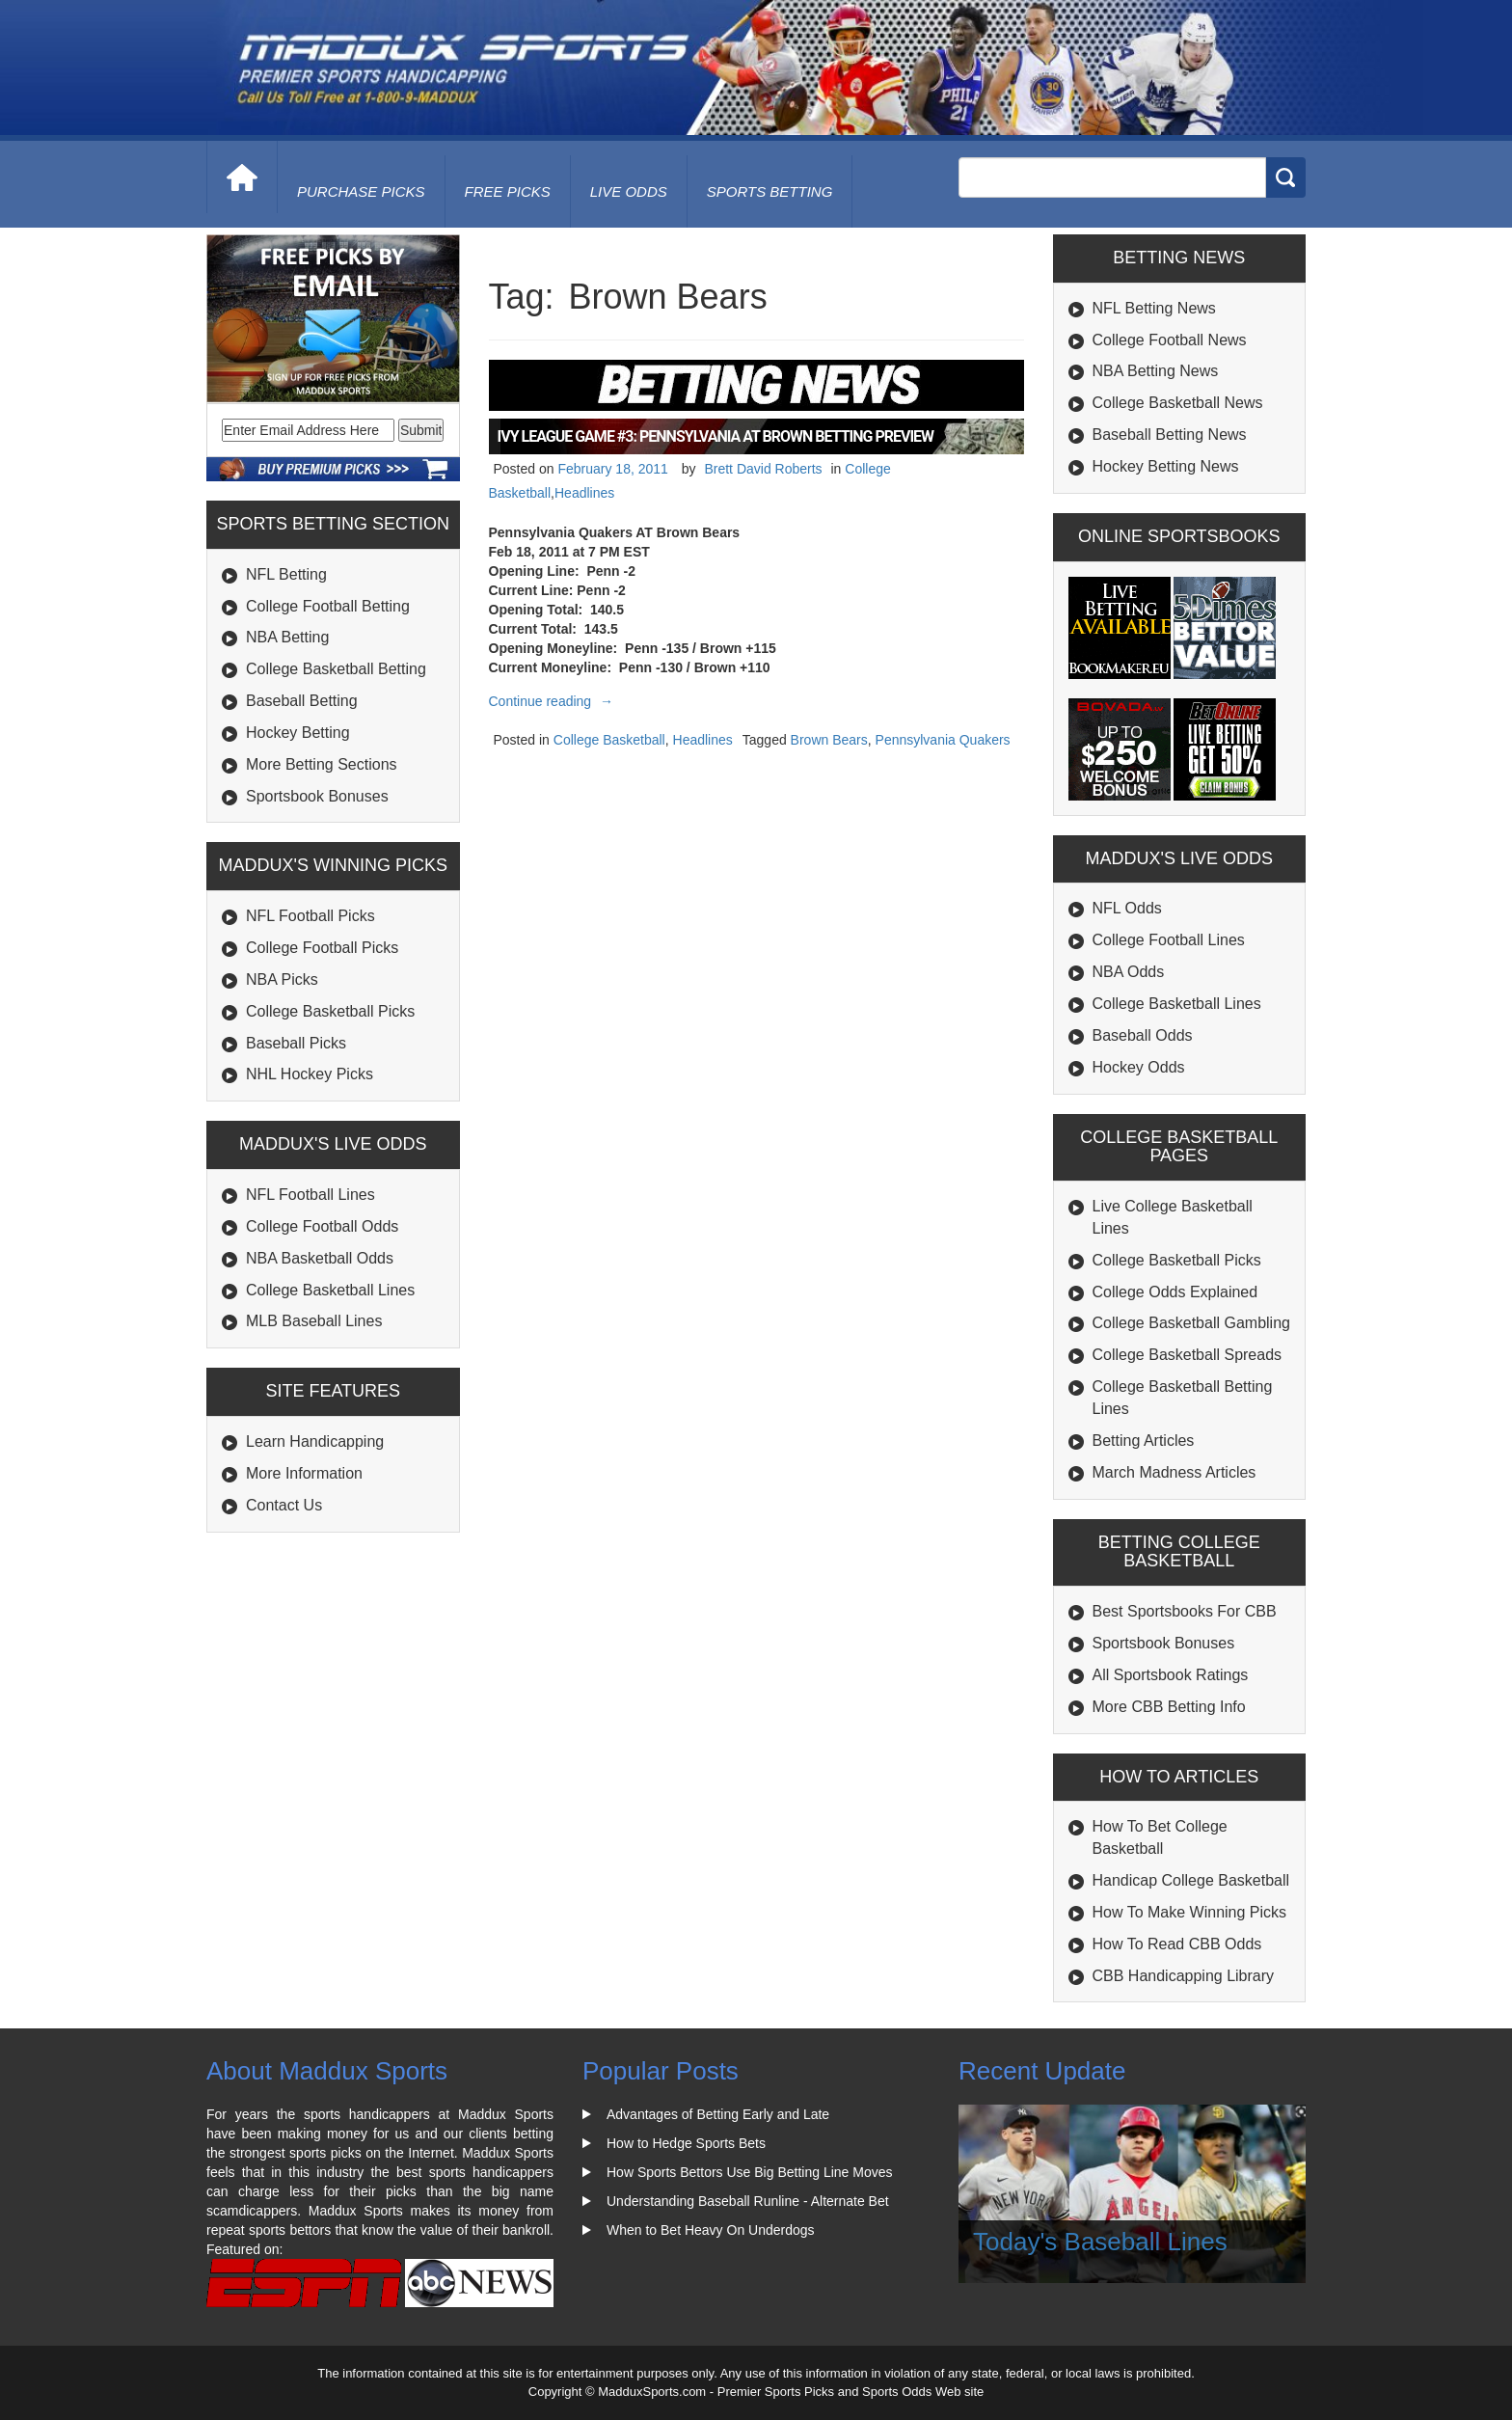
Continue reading (554, 701)
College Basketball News (1178, 402)
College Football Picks (322, 947)
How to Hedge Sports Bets (686, 2143)
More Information (304, 1473)
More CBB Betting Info (1169, 1707)
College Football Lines (1169, 940)
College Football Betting (328, 606)
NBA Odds (1129, 972)
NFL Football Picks (310, 916)
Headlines (584, 493)
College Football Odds (322, 1226)
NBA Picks (282, 979)
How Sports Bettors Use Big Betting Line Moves (749, 2172)
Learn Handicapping (315, 1441)
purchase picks (361, 191)
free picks (508, 191)
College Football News (1170, 340)
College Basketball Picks (330, 1011)
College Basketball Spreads (1187, 1354)
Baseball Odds (1143, 1035)
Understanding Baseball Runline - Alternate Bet (748, 2201)
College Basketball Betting (336, 669)
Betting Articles (1144, 1440)
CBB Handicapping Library (1184, 1976)
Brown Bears (829, 740)
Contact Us (284, 1505)
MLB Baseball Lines (314, 1321)
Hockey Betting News (1166, 466)
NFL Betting (286, 574)
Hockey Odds (1139, 1067)
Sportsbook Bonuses (317, 796)
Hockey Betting (298, 732)
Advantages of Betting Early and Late (718, 2114)
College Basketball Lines (330, 1290)
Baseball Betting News (1170, 434)
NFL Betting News (1154, 308)
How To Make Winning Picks (1190, 1912)
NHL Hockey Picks (309, 1074)
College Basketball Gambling (1191, 1323)
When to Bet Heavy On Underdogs (711, 2230)
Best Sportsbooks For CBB (1185, 1611)
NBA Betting (287, 637)
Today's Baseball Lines (1100, 2241)
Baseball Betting (302, 701)
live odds (628, 191)
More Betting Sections (321, 764)
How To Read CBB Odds (1177, 1944)
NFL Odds (1127, 908)
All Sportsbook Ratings (1171, 1675)
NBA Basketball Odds (319, 1258)
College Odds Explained (1175, 1292)
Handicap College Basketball (1191, 1880)
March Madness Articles (1174, 1472)
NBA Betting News (1156, 371)
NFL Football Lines (310, 1194)
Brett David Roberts (763, 468)
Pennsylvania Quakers (943, 740)
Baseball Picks (296, 1043)
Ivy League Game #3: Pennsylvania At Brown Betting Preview (716, 436)
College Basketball (609, 740)
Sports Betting (770, 191)
